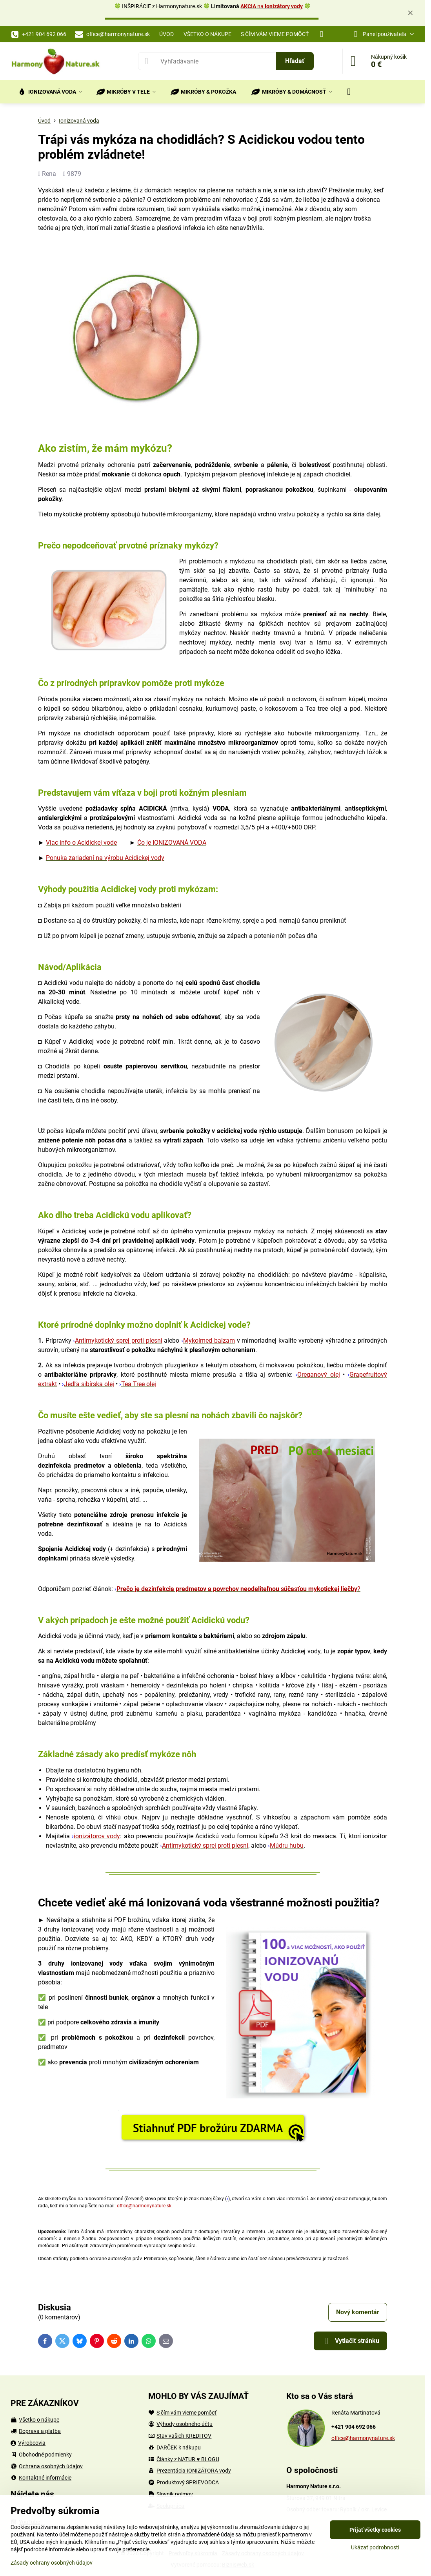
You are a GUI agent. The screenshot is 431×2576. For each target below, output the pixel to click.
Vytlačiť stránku (350, 2341)
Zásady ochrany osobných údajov (52, 2563)
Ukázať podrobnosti (375, 2547)
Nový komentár (357, 2312)
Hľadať (294, 61)
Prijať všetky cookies (375, 2530)
